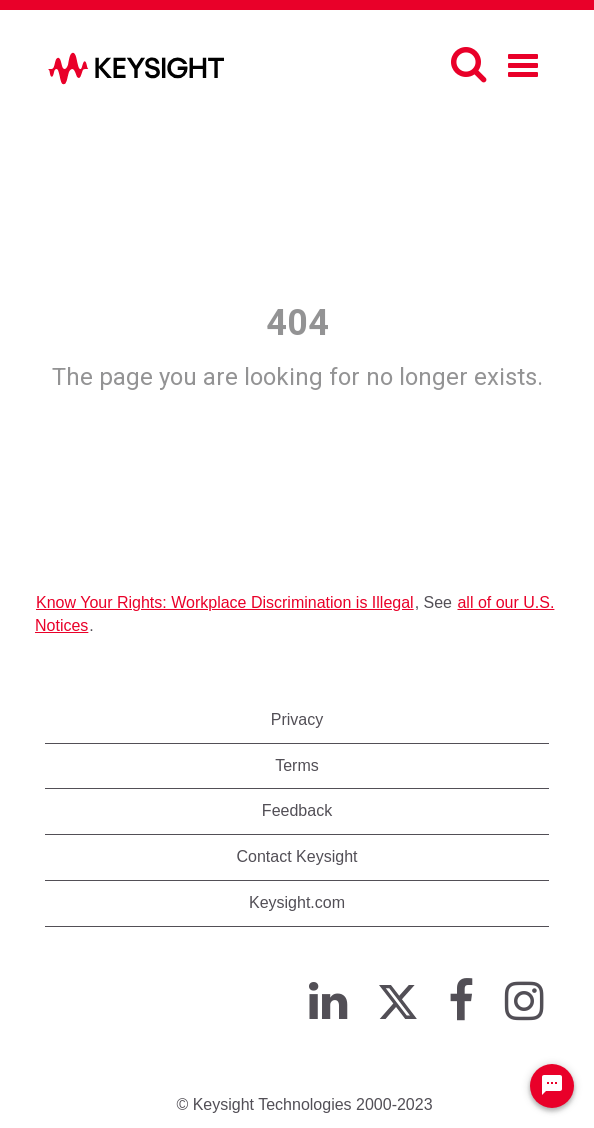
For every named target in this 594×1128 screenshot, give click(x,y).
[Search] (468, 64)
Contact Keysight (297, 856)
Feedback (297, 810)
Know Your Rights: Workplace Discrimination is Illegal (225, 602)
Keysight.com (297, 902)
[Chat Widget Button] (552, 1086)
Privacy (297, 719)
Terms (297, 765)
